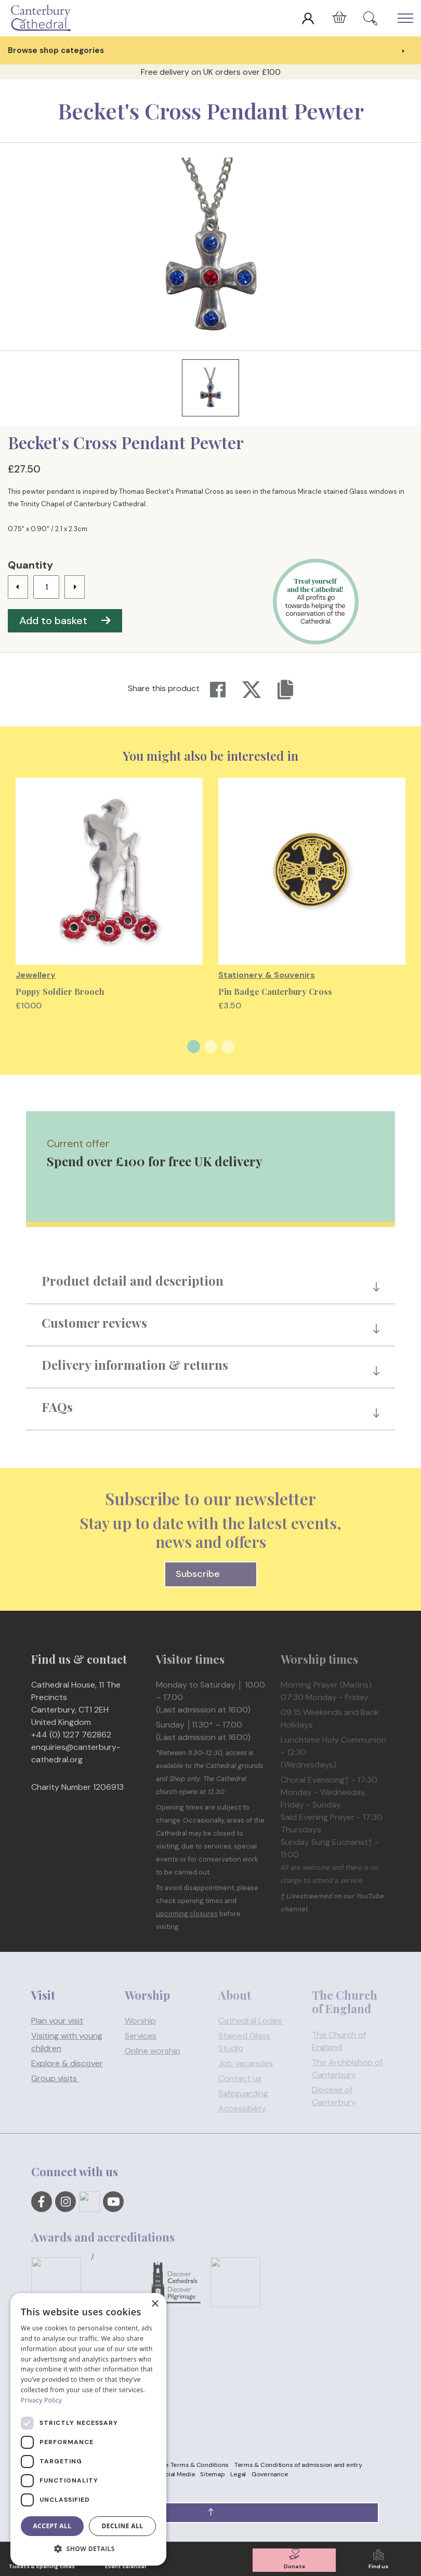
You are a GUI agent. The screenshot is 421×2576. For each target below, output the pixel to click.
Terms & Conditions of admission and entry (298, 2465)
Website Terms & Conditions (186, 2465)
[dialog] (88, 2429)
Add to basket (65, 620)
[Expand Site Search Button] (370, 18)
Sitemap (212, 2474)
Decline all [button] (122, 2525)
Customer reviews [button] (94, 1322)
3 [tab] (227, 1046)
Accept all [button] (52, 2525)
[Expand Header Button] (405, 18)
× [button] (155, 2304)
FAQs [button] (57, 1406)
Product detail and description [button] (132, 1280)
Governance (270, 2474)
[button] (210, 2512)
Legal (238, 2474)
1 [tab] (193, 1046)
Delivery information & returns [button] (135, 1364)
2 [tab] (210, 1046)
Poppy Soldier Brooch (60, 991)
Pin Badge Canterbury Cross (275, 991)
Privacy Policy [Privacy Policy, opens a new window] (41, 2400)
